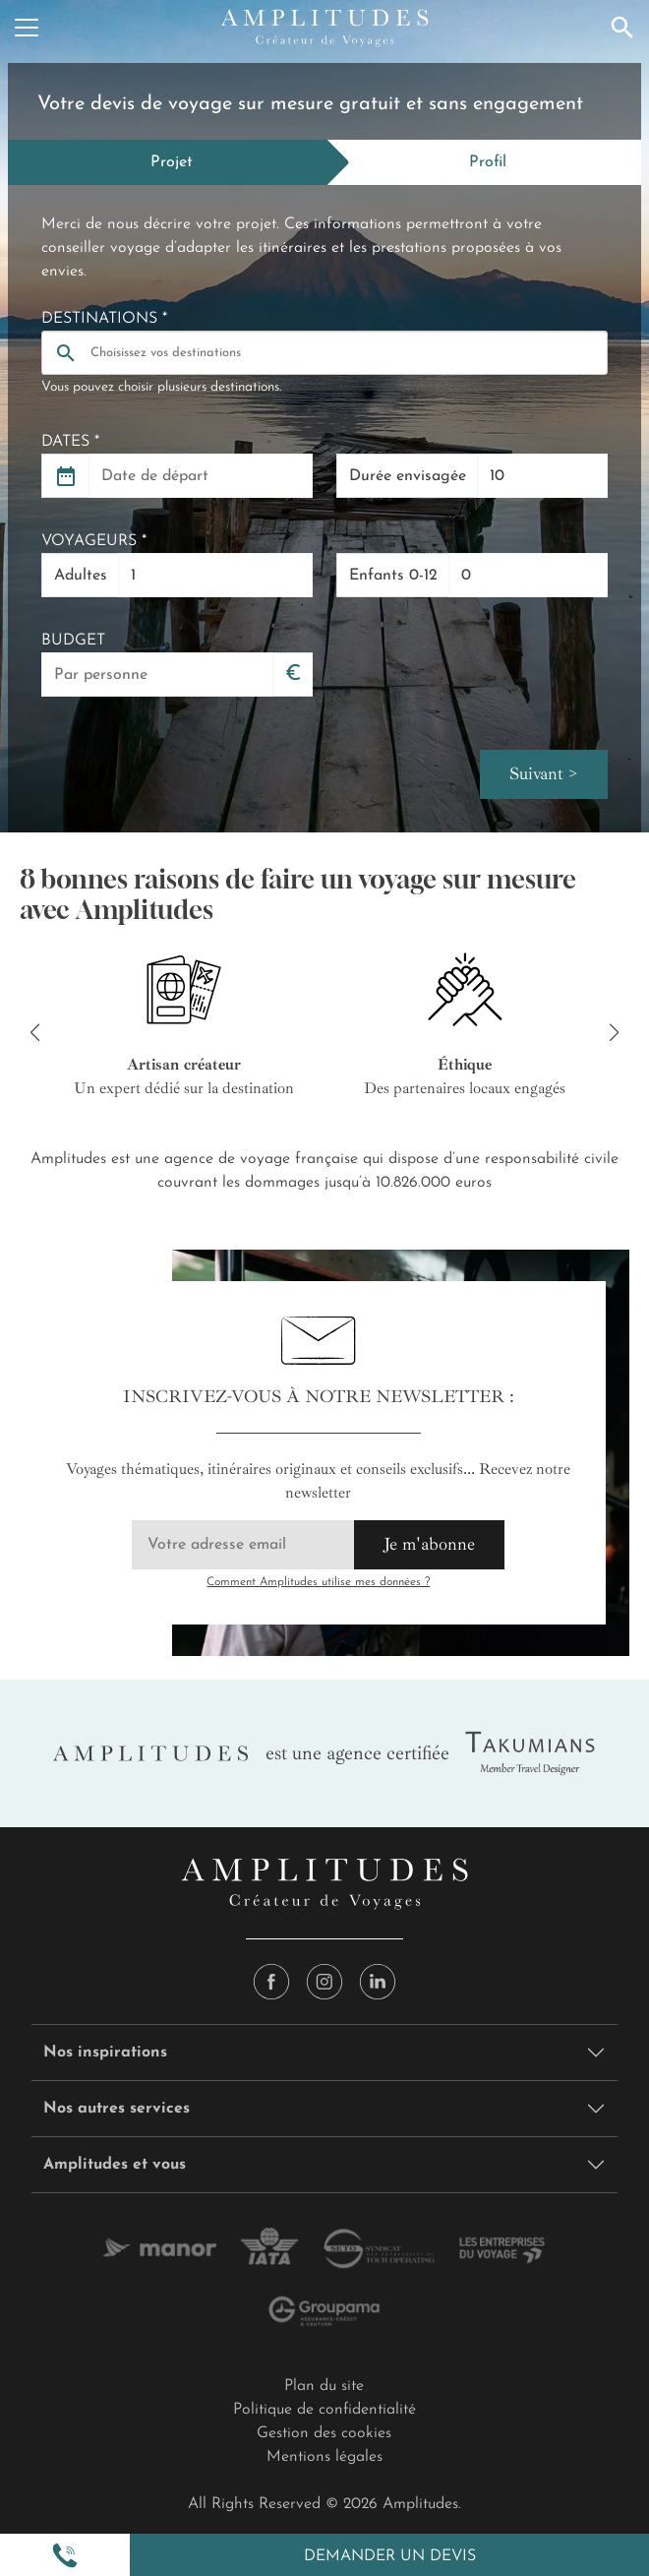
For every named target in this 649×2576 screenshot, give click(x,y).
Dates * (70, 442)
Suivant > (543, 775)
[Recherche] (622, 27)
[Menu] (26, 27)
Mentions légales (324, 2459)
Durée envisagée (407, 476)
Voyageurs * (94, 541)
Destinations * (104, 319)
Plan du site (324, 2388)
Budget (73, 640)
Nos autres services (116, 2110)
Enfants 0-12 (393, 575)
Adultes (80, 575)
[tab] (167, 162)
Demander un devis (390, 2556)
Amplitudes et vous (114, 2167)
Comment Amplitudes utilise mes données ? (318, 1584)
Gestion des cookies (324, 2435)
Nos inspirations (105, 2054)
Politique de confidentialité (324, 2412)
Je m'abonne (429, 1546)
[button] (65, 2555)
